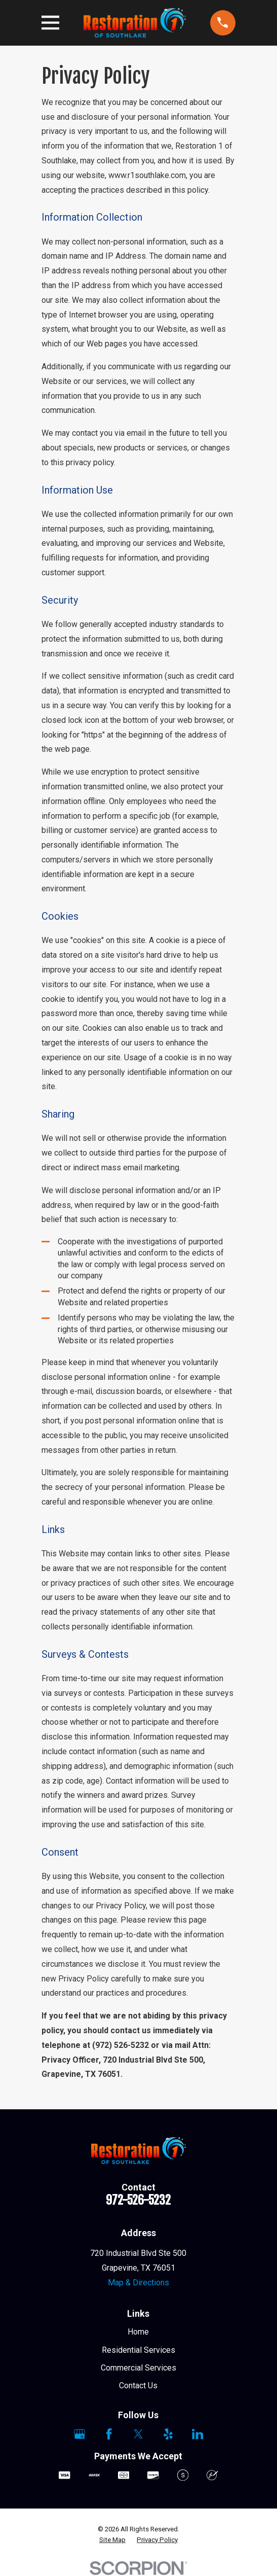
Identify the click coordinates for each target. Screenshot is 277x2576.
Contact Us (138, 2385)
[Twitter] (138, 2434)
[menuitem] (112, 2540)
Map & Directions (138, 2282)
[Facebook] (108, 2434)
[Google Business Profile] (79, 2434)
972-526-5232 (138, 2200)
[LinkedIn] (197, 2434)
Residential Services (138, 2350)
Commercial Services (138, 2368)
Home (138, 2332)
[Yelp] (168, 2434)
